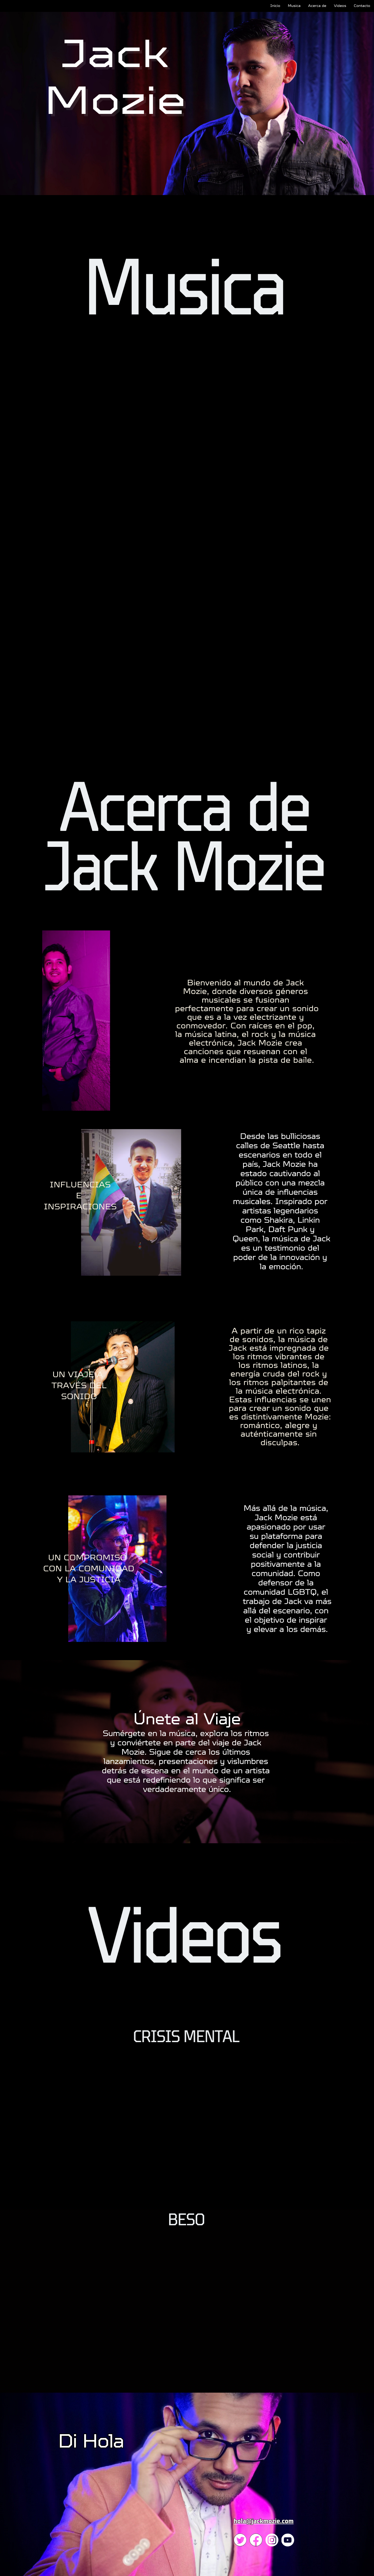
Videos (340, 5)
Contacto (362, 5)
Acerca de (317, 5)
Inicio (275, 5)
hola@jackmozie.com (264, 2521)
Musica (294, 5)
